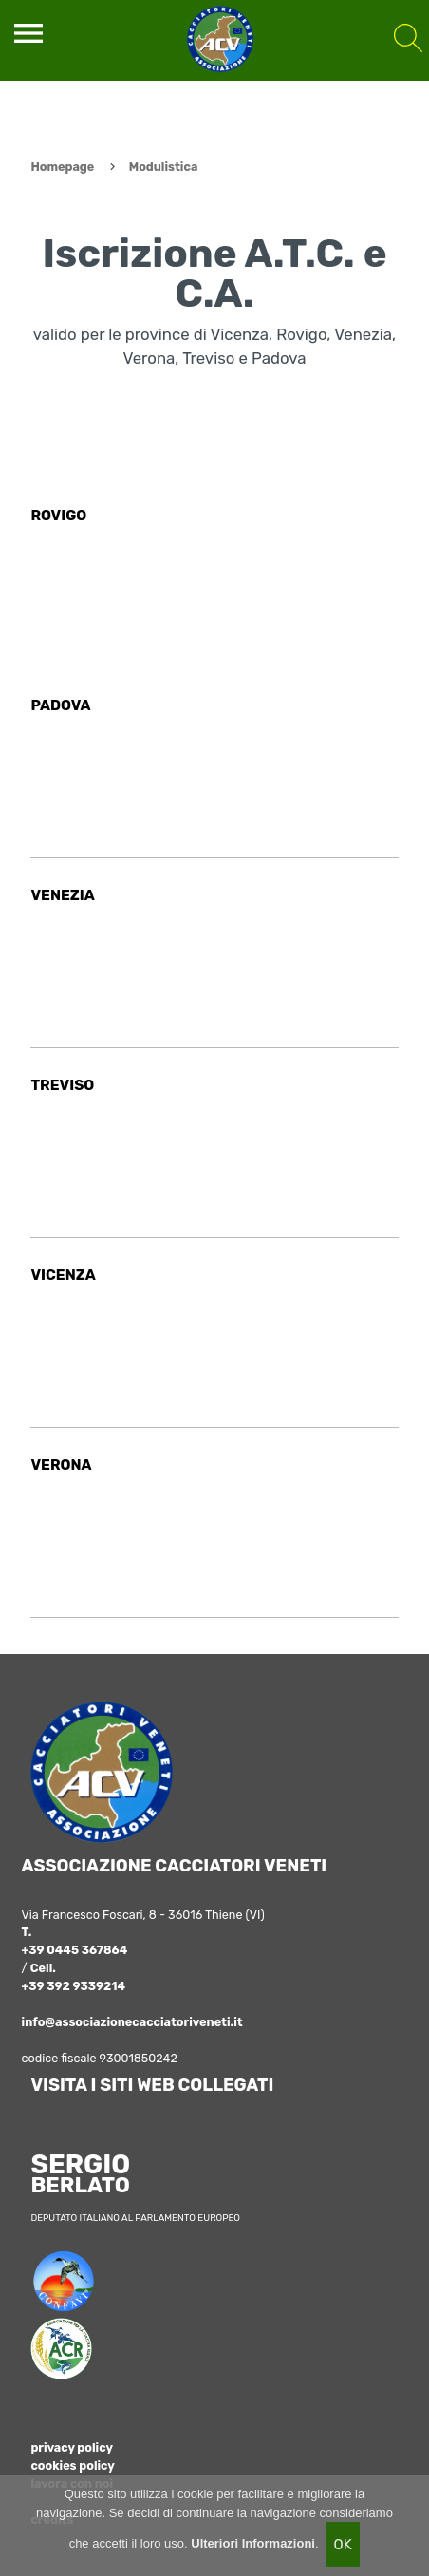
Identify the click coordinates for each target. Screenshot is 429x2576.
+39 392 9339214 (74, 1986)
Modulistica (163, 167)
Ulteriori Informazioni (253, 2543)
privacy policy (71, 2447)
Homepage (62, 167)
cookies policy (72, 2465)
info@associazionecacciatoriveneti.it (132, 2022)
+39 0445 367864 (75, 1950)
